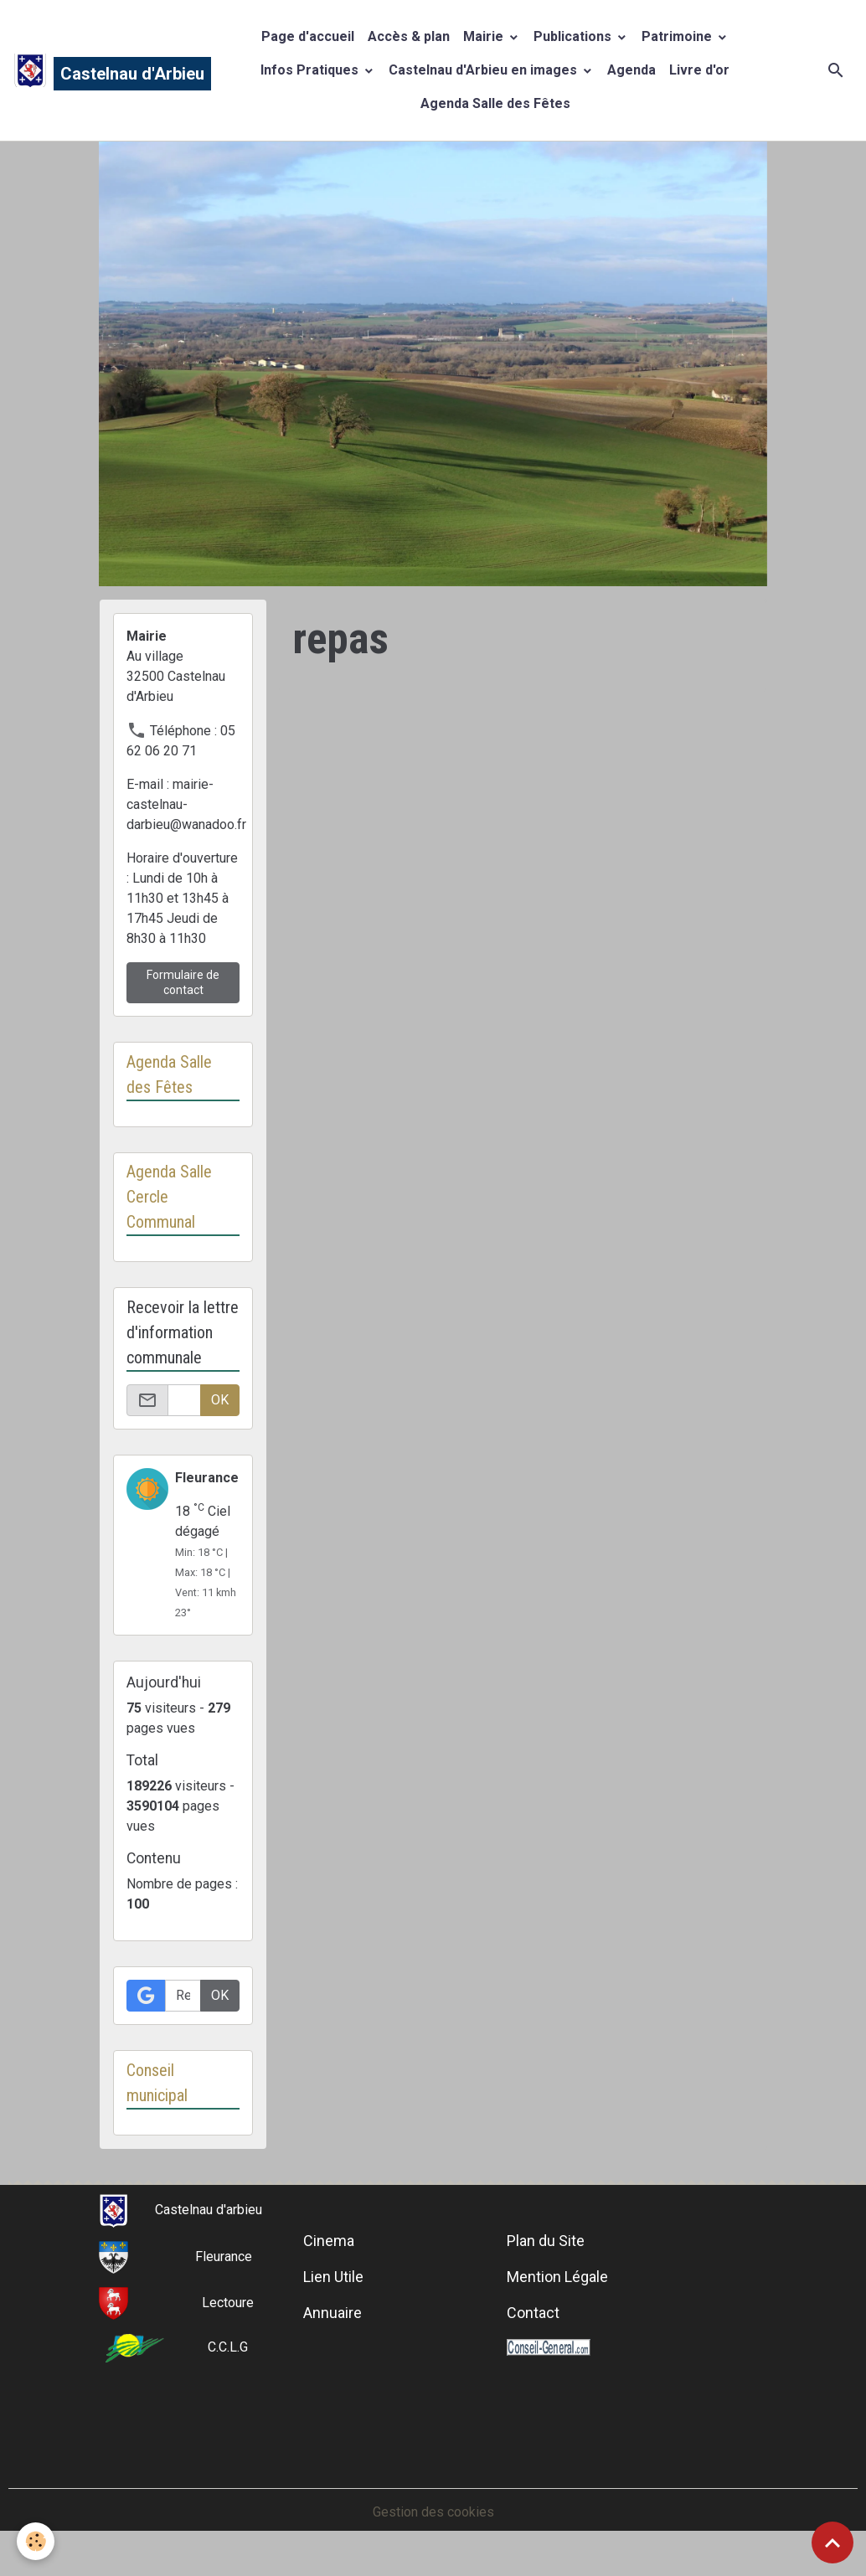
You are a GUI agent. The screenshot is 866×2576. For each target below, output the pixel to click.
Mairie (485, 36)
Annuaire (332, 2312)
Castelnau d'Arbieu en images (484, 70)
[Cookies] (35, 2541)
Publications (574, 36)
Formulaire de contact (183, 982)
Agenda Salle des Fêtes (495, 103)
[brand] (95, 70)
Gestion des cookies (433, 2512)
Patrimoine (678, 36)
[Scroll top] (832, 2542)
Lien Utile (333, 2276)
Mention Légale (557, 2276)
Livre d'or (699, 70)
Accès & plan (409, 36)
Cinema (328, 2240)
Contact (533, 2312)
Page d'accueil (307, 36)
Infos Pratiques (311, 70)
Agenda (631, 70)
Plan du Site (546, 2240)
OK (220, 1400)
